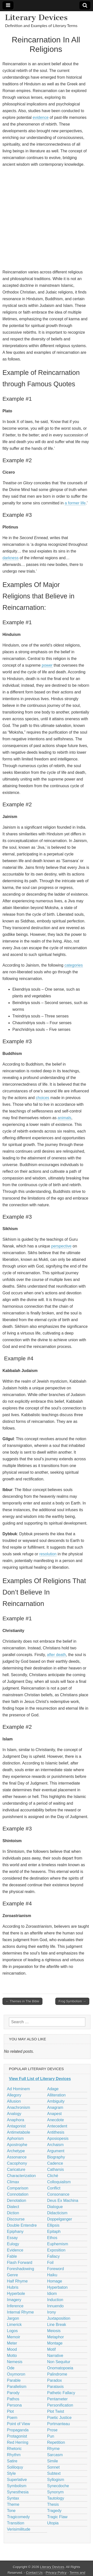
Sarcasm (55, 2455)
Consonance (58, 2194)
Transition (15, 2523)
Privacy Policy (56, 2573)
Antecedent (57, 2126)
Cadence (55, 2163)
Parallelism (16, 2386)
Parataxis (55, 2386)
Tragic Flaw (57, 2517)
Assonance (17, 2157)
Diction (13, 2213)
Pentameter (57, 2399)
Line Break (56, 2324)
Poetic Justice (59, 2417)
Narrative (55, 2355)
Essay (12, 2238)
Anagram (55, 2107)
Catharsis (55, 2169)
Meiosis (54, 2331)
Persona (14, 2405)
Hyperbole (16, 2293)
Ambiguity (55, 2101)
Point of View (18, 2424)
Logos (12, 2331)
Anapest (54, 2114)
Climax (13, 2182)
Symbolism (16, 2486)
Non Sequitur (58, 2362)
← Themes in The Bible (22, 2001)
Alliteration (56, 2095)
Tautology (55, 2498)
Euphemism (57, 2244)
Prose (52, 2430)
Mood (12, 2349)
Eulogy (13, 2244)
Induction (55, 2300)
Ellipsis (53, 2225)
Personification (60, 2405)
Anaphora (15, 2120)
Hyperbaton (57, 2287)
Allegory (14, 2095)
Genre (12, 2275)
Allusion (14, 2101)
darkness (10, 558)
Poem (12, 2417)
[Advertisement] (46, 218)
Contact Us (34, 2573)
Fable (12, 2256)
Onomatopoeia (60, 2368)
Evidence (15, 2250)
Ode (10, 2368)
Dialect (13, 2207)
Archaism (55, 2145)
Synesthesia (18, 2492)
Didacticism (57, 2213)
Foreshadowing (20, 2269)
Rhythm (14, 2455)
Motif (51, 2349)
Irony (51, 2312)
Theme (13, 2504)
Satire (12, 2461)
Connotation (17, 2194)
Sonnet (53, 2467)
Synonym (55, 2492)
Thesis (53, 2504)
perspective (61, 1246)
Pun (50, 2436)
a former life (75, 503)
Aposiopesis (57, 2138)
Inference (15, 2306)
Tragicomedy (18, 2517)
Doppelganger (59, 2219)
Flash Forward (19, 2262)
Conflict (53, 2188)
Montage (54, 2343)
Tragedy (54, 2511)
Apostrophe (17, 2145)
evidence (41, 117)
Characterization (21, 2176)
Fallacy (53, 2256)
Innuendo (55, 2306)
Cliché (52, 2176)
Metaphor (55, 2337)
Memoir (13, 2337)
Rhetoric (14, 2448)
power (47, 665)
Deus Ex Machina (62, 2200)
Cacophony (17, 2163)
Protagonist (17, 2436)
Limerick (14, 2324)
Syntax (13, 2498)
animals (64, 1118)
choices (42, 1098)
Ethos (52, 2238)
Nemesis (14, 2362)
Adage (53, 2089)
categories (73, 965)
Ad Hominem (18, 2089)
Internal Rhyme (20, 2312)
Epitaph (54, 2231)
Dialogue (55, 2207)
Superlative (17, 2480)
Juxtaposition (58, 2318)
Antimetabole (18, 2132)
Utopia (53, 2523)
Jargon (13, 2318)
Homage (54, 2281)
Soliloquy (15, 2467)
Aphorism (15, 2138)
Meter (12, 2343)
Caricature (16, 2169)
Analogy (14, 2114)
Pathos (13, 2399)
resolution (48, 1554)
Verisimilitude (18, 2529)
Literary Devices (36, 17)
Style (11, 2473)
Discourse (16, 2219)
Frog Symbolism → (72, 2001)
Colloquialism (59, 2182)
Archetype (16, 2151)
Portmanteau (58, 2424)
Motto (12, 2355)
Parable (14, 2380)
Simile (52, 2461)
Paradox (54, 2380)
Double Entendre (22, 2225)
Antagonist (16, 2126)
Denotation (16, 2200)
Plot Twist (55, 2411)
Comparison (17, 2188)
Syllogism (55, 2480)
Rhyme (53, 2448)
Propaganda (18, 2430)
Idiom (52, 2293)
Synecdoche (58, 2486)
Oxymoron (16, 2374)
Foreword (55, 2269)
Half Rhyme (17, 2281)
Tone (11, 2511)
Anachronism (18, 2107)
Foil (50, 2262)
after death (56, 1655)
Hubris (12, 2287)
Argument (55, 2151)
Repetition (56, 2442)
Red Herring (17, 2442)
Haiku (52, 2275)
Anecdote (55, 2120)
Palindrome (57, 2374)
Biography (56, 2157)
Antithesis (55, 2132)
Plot (10, 2411)
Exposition (56, 2250)
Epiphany (15, 2231)
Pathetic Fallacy (61, 2393)
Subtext (54, 2473)
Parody (13, 2393)
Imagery (14, 2300)
